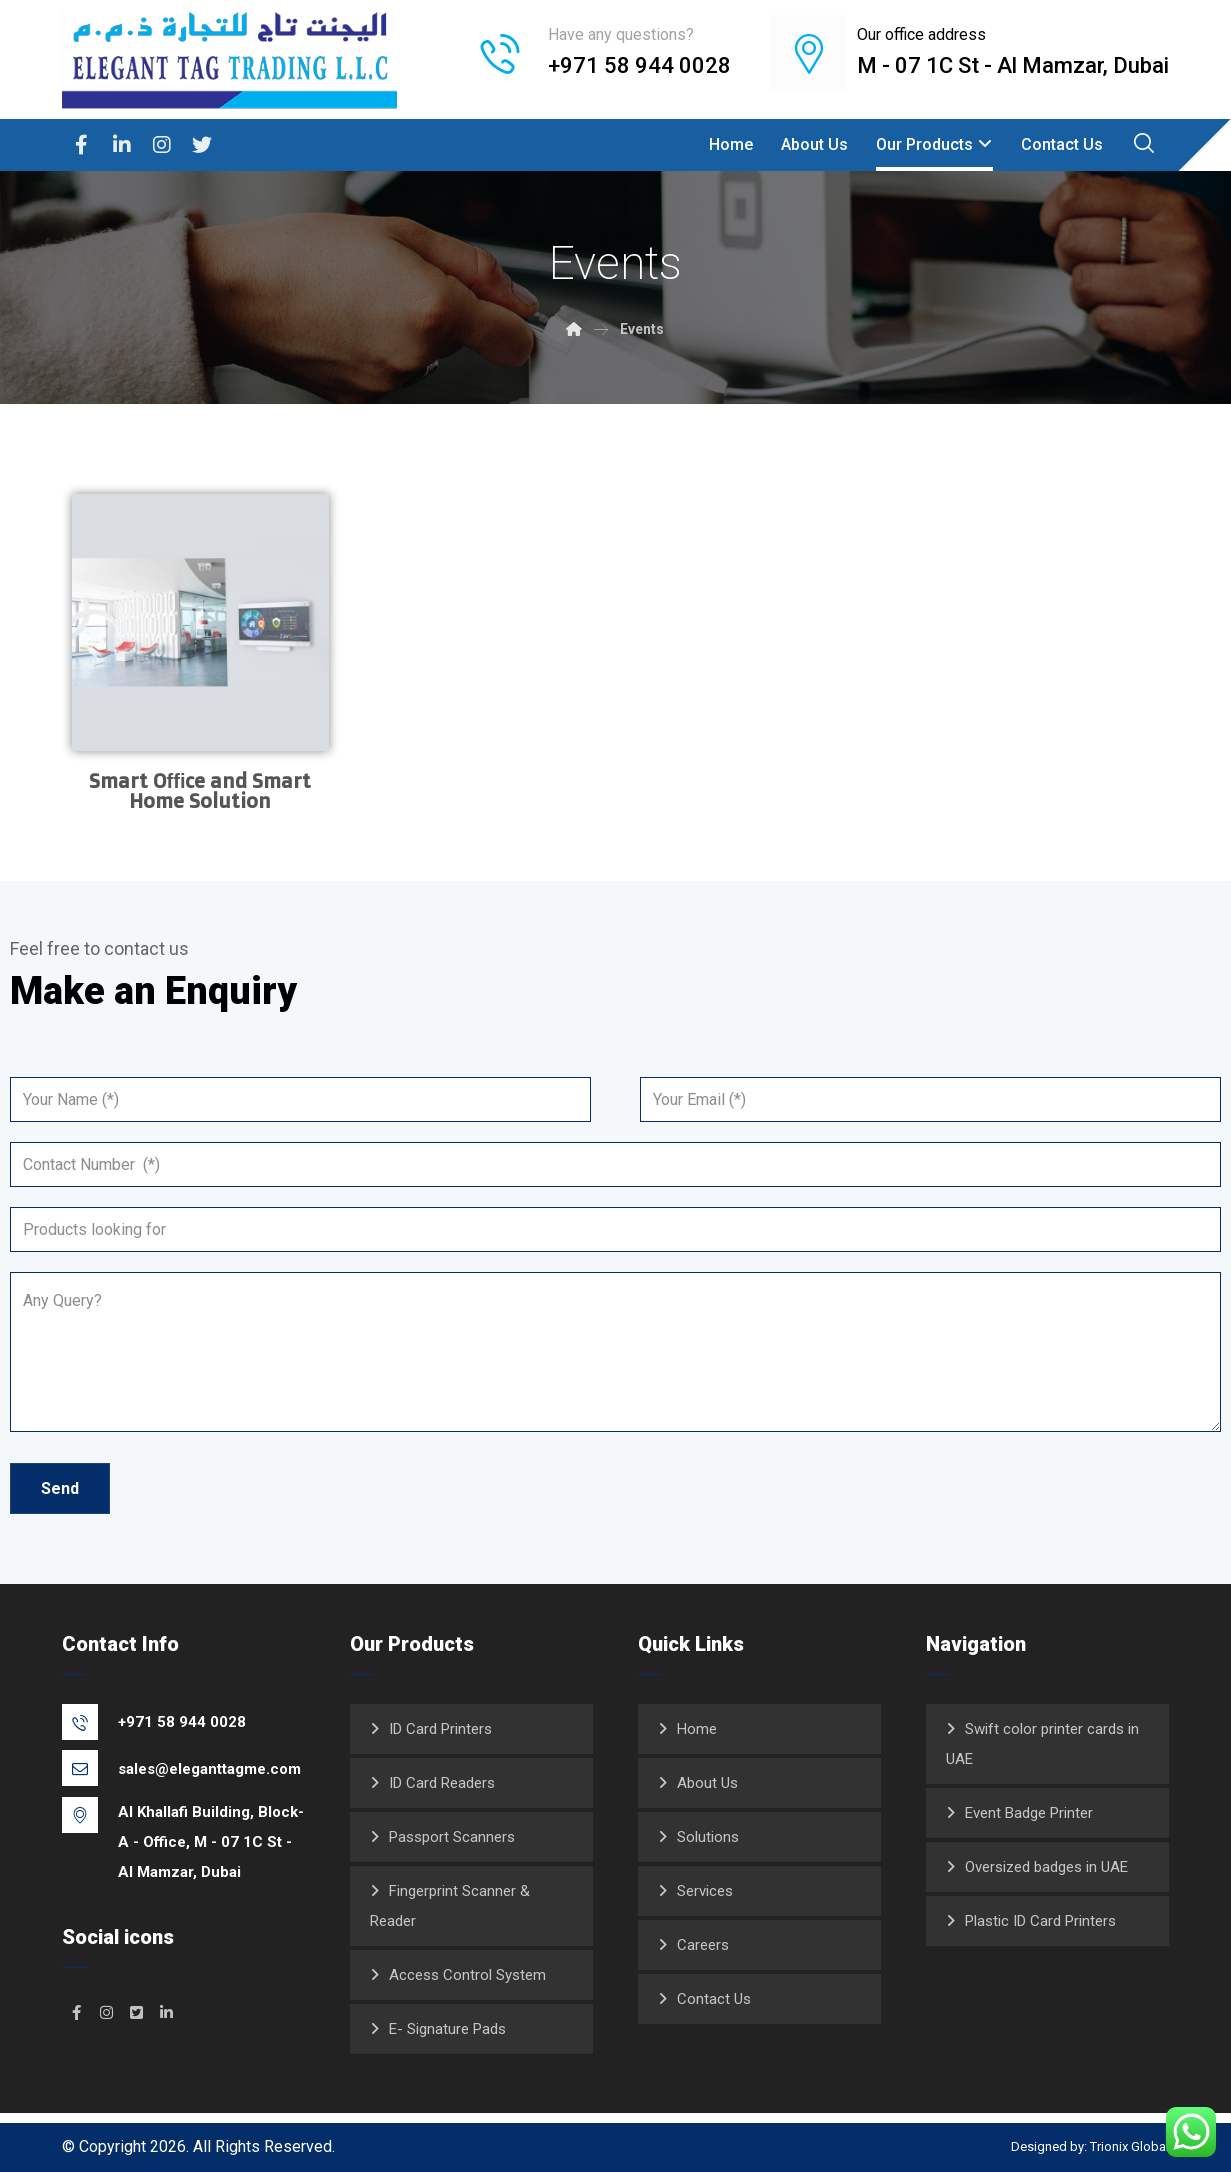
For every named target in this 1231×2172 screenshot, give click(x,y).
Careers (703, 1944)
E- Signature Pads (447, 2028)
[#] (77, 2011)
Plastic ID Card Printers (1040, 1920)
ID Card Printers (440, 1728)
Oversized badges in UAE (1046, 1866)
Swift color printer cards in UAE (1042, 1743)
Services (705, 1890)
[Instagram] (162, 145)
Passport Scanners (452, 1836)
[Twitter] (202, 145)
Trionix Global (1129, 2145)
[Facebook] (82, 145)
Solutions (708, 1836)
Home (697, 1728)
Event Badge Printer (1029, 1812)
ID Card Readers (442, 1782)
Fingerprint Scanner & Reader (450, 1905)
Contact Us (714, 1998)
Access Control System (467, 1974)
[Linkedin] (122, 145)
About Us (707, 1782)
